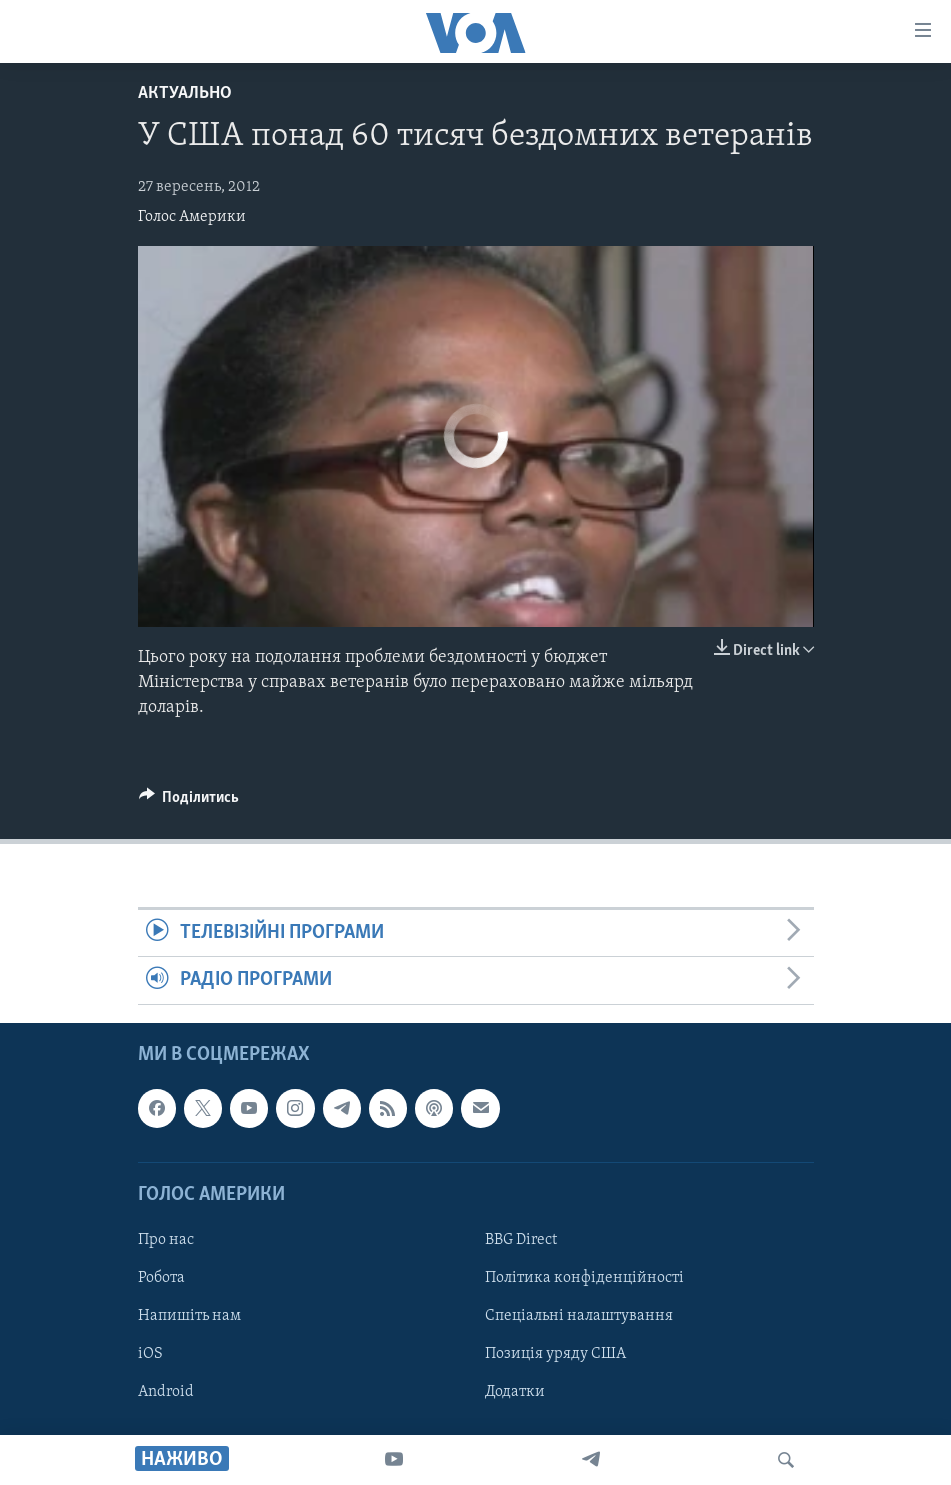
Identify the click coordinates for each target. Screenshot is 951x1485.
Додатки (515, 1392)
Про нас (166, 1240)
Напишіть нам (189, 1316)
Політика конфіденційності (584, 1278)
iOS (150, 1354)
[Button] (189, 802)
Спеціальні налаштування (579, 1316)
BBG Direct (521, 1240)
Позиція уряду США (555, 1354)
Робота (161, 1278)
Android (166, 1392)
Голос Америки (192, 217)
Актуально (185, 93)
